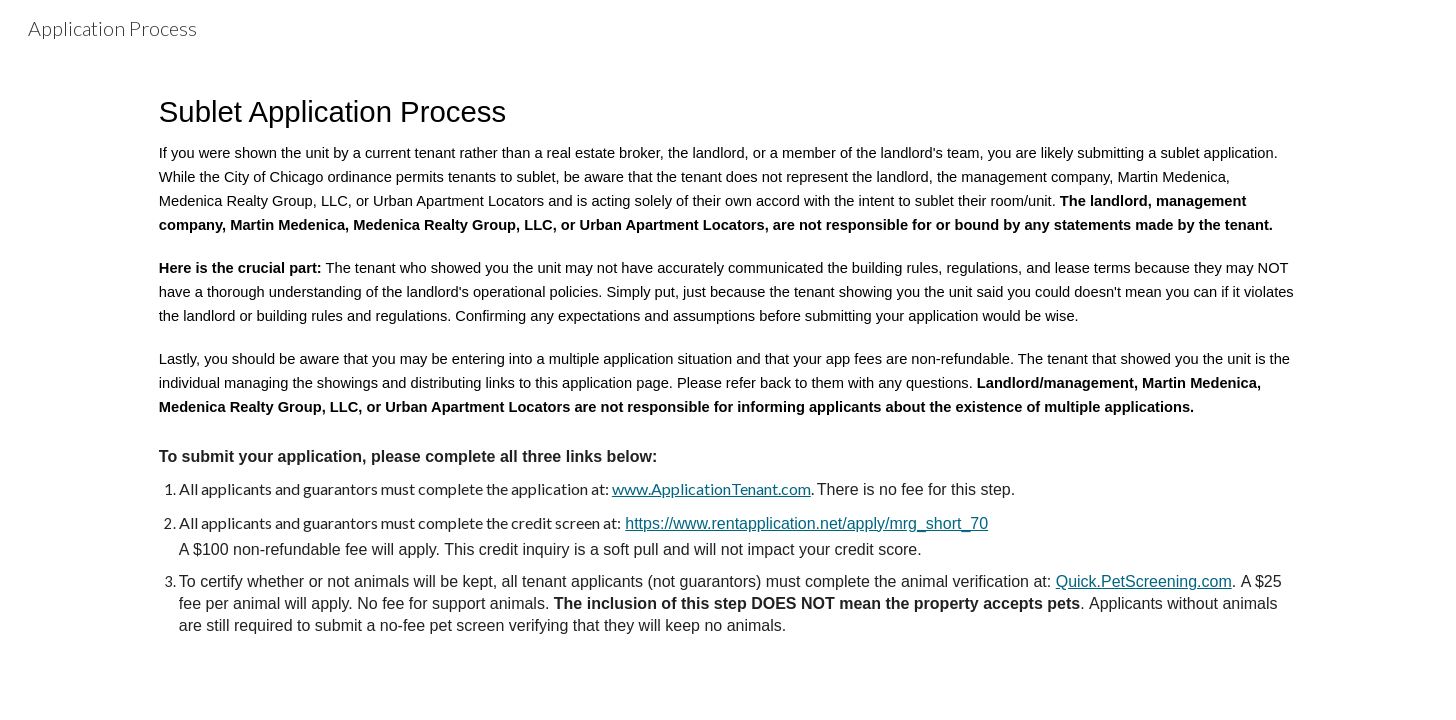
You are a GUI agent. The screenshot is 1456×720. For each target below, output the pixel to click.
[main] (728, 362)
